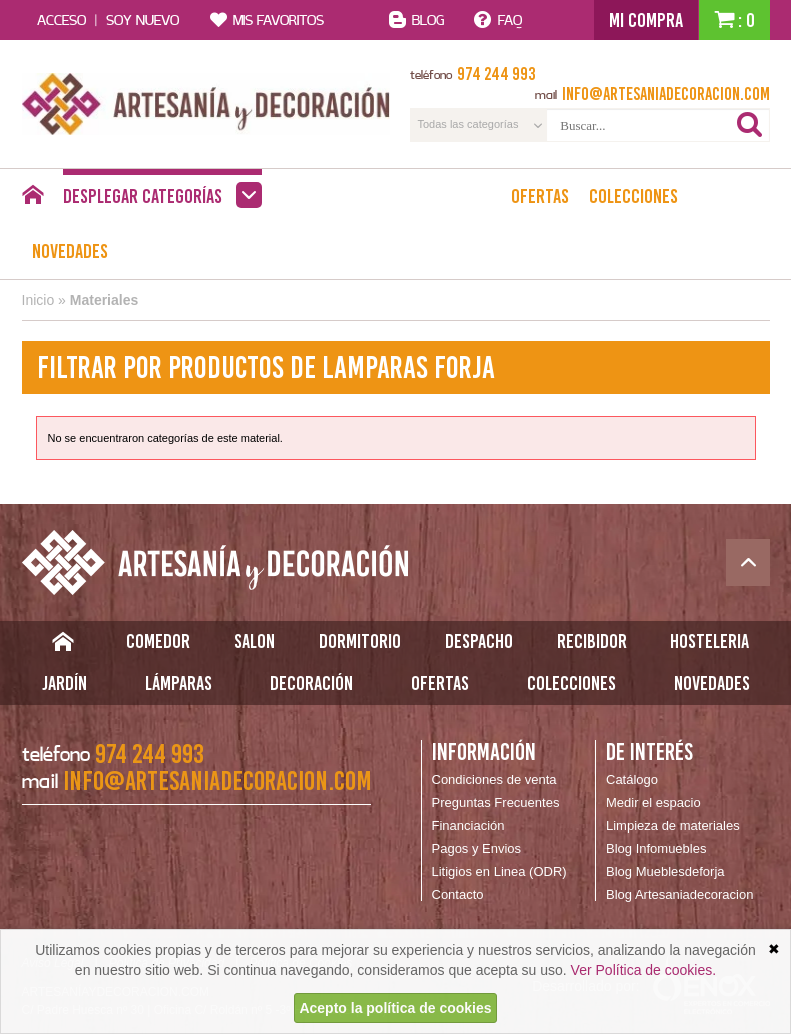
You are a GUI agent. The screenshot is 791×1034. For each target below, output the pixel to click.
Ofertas (540, 196)
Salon (254, 641)
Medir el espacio (653, 802)
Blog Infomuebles (656, 848)
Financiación (468, 825)
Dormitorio (360, 641)
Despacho (479, 641)
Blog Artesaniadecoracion (679, 894)
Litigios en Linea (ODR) (499, 871)
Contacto (458, 894)
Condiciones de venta (494, 779)
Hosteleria (709, 641)
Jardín (64, 683)
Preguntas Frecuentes (496, 802)
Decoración (311, 683)
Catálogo (632, 779)
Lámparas (178, 683)
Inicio (38, 300)
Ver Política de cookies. (644, 970)
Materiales (104, 300)
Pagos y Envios (477, 848)
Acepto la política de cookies (395, 1008)
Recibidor (592, 641)
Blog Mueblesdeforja (665, 871)
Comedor (158, 641)
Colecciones (633, 196)
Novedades (70, 251)
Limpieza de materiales (673, 825)
